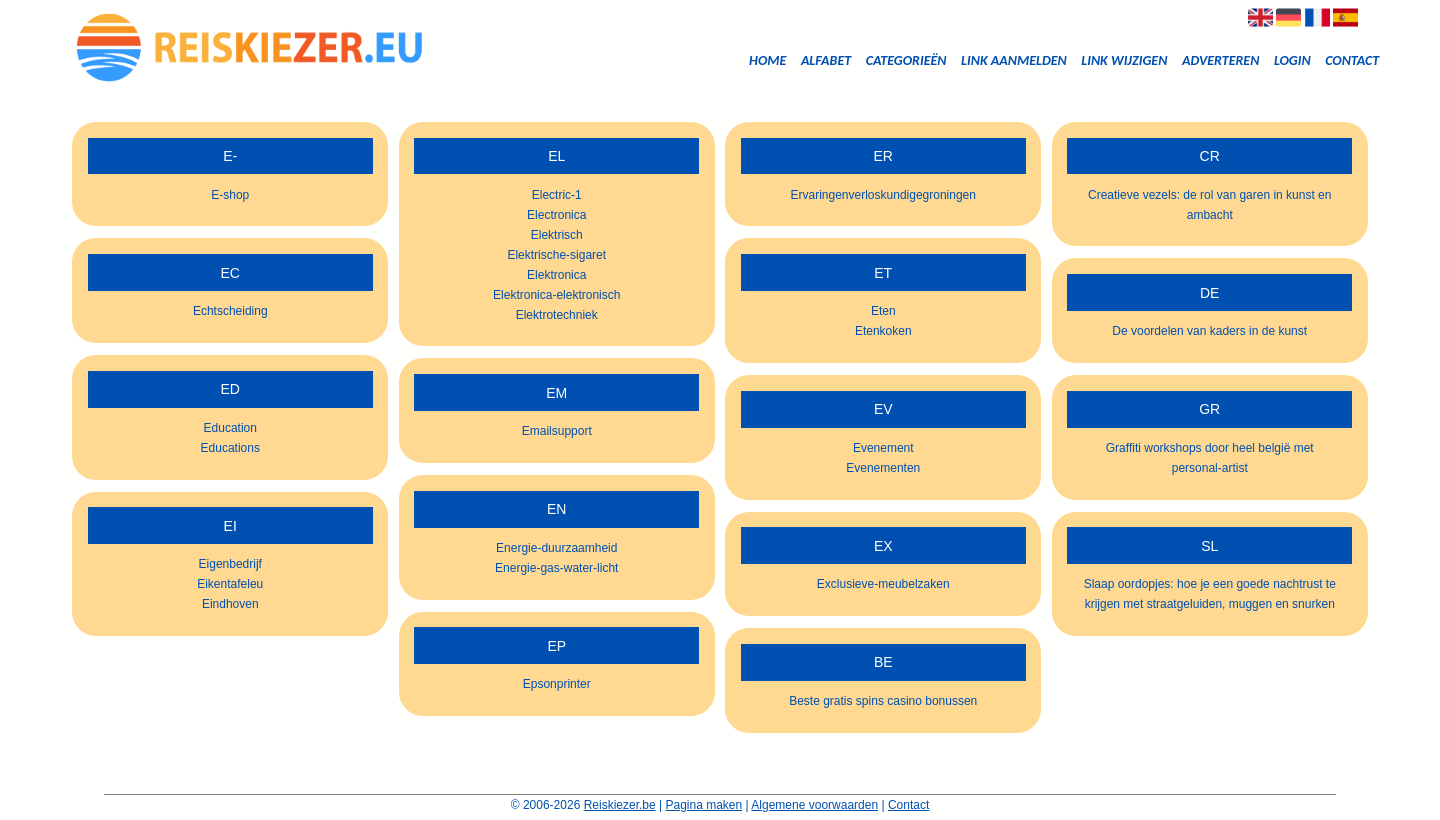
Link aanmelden (1014, 60)
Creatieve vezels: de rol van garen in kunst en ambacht (1209, 205)
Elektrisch (557, 235)
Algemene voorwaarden (814, 805)
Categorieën (906, 60)
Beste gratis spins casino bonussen (883, 701)
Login (1292, 60)
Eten (883, 311)
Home (767, 60)
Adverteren (1220, 60)
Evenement (883, 448)
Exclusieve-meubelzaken (883, 584)
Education (230, 428)
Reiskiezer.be (620, 805)
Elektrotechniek (557, 315)
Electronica (556, 215)
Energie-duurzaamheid (556, 548)
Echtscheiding (230, 311)
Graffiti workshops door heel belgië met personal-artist (1210, 458)
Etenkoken (883, 331)
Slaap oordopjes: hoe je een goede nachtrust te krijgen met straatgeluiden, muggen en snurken (1210, 594)
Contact (1352, 60)
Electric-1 (557, 195)
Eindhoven (230, 604)
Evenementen (883, 468)
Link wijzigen (1124, 60)
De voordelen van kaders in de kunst (1209, 331)
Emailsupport (557, 431)
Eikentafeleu (230, 584)
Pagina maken (704, 805)
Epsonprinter (557, 684)
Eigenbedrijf (230, 564)
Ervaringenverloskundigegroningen (883, 195)
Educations (230, 448)
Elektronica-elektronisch (556, 295)
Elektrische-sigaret (556, 255)
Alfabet (826, 60)
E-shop (230, 195)
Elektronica (556, 275)
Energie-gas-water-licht (556, 568)
